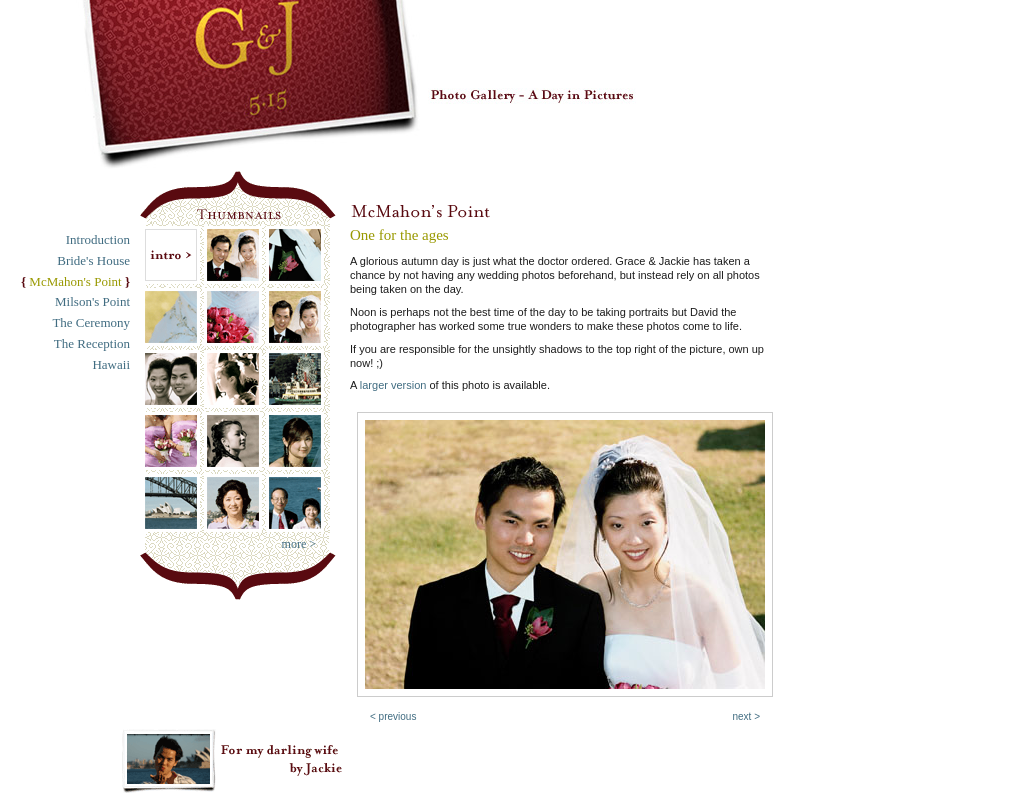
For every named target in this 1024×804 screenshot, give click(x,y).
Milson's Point (92, 301)
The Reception (92, 343)
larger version (393, 385)
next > (746, 716)
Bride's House (93, 260)
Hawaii (111, 364)
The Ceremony (91, 322)
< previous (393, 716)
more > (299, 544)
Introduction (98, 239)
